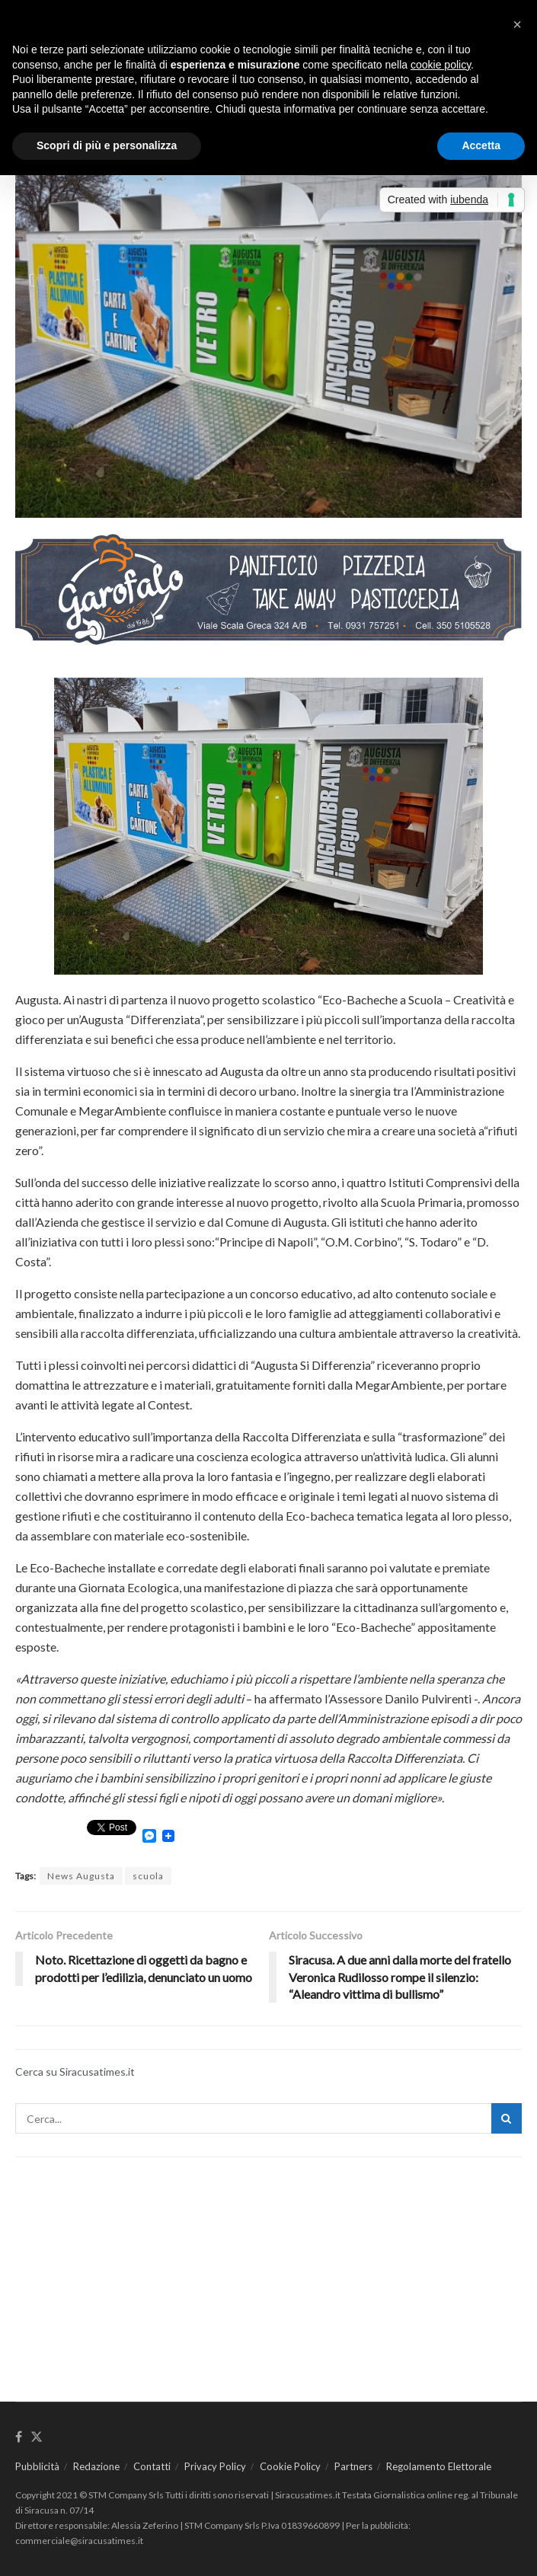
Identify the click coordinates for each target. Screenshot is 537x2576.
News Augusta (81, 1876)
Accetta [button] (481, 145)
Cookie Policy (290, 2466)
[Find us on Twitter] (36, 2437)
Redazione (96, 2466)
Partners (353, 2466)
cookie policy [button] (441, 65)
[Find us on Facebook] (18, 2437)
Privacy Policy (215, 2466)
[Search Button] (506, 2118)
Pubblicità (37, 2466)
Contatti (152, 2466)
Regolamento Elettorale (438, 2466)
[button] (517, 24)
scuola (148, 1876)
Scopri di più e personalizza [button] (107, 145)
